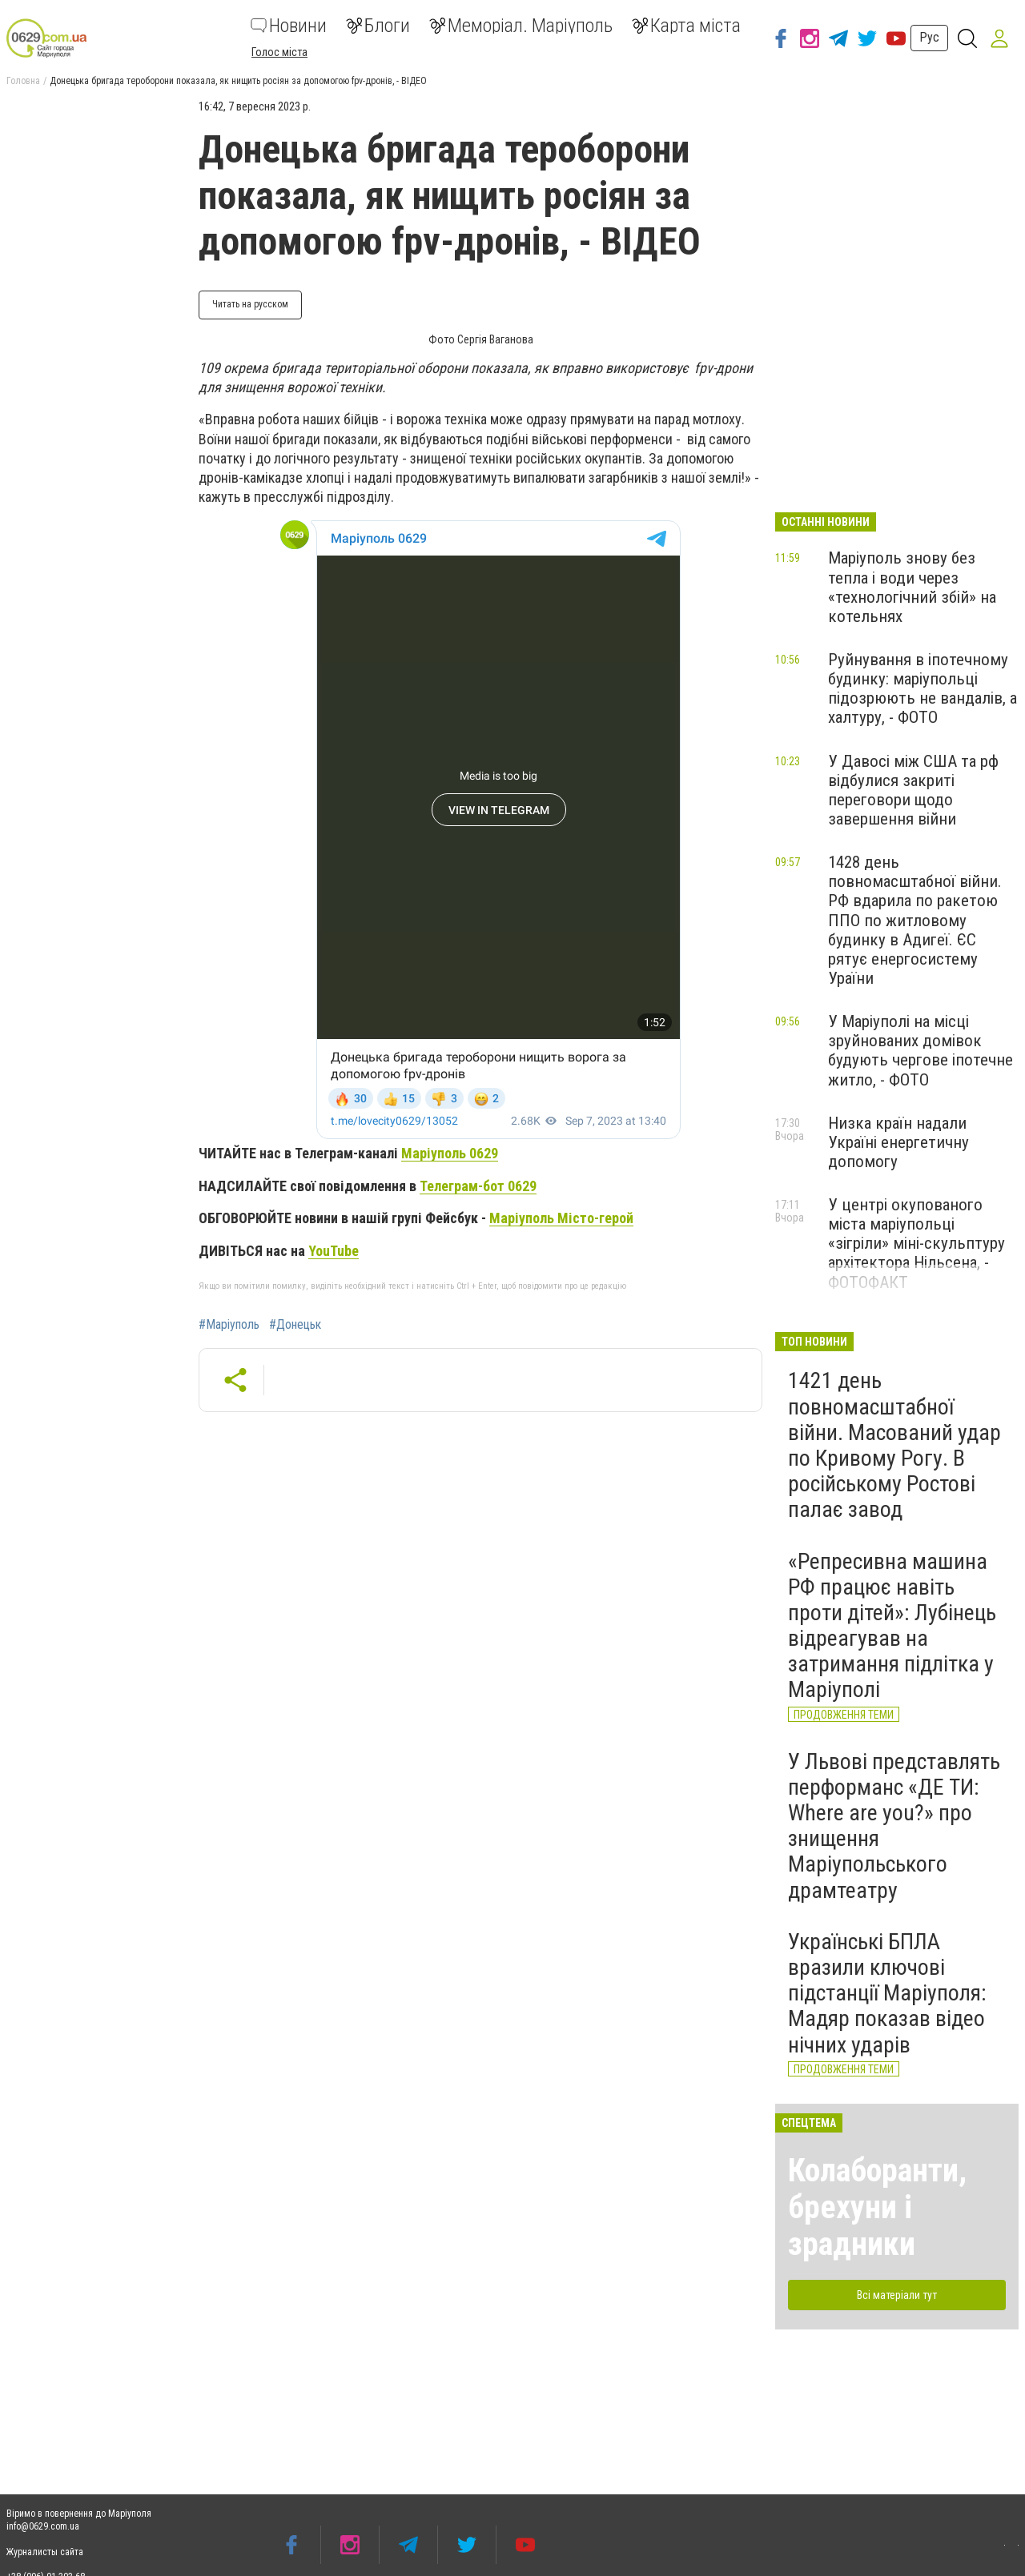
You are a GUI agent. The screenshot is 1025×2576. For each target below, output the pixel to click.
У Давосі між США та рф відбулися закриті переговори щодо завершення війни (913, 790)
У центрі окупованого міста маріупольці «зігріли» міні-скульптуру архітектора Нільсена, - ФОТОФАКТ (916, 1243)
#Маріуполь (229, 1325)
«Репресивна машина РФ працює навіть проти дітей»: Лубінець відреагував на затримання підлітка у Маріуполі (892, 1625)
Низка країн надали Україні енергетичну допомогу (898, 1142)
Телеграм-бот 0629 (478, 1186)
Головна (23, 80)
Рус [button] (929, 37)
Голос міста (279, 52)
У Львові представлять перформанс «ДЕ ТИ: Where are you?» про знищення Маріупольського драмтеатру (894, 1826)
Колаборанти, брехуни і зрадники (877, 2207)
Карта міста (686, 26)
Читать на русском (250, 304)
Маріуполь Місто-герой (561, 1218)
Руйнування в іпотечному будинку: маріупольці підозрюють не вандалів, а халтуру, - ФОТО (922, 688)
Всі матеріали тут (897, 2295)
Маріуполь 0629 (449, 1153)
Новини (289, 26)
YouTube (333, 1250)
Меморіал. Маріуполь (521, 26)
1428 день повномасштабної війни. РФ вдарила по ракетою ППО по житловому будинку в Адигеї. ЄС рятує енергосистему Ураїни (915, 920)
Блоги (378, 26)
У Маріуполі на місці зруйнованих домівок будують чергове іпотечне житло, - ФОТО (920, 1050)
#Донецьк (295, 1325)
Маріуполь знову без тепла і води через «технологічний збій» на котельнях (912, 586)
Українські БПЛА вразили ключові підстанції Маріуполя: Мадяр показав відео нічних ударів (887, 1993)
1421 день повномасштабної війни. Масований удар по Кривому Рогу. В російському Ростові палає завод (894, 1445)
